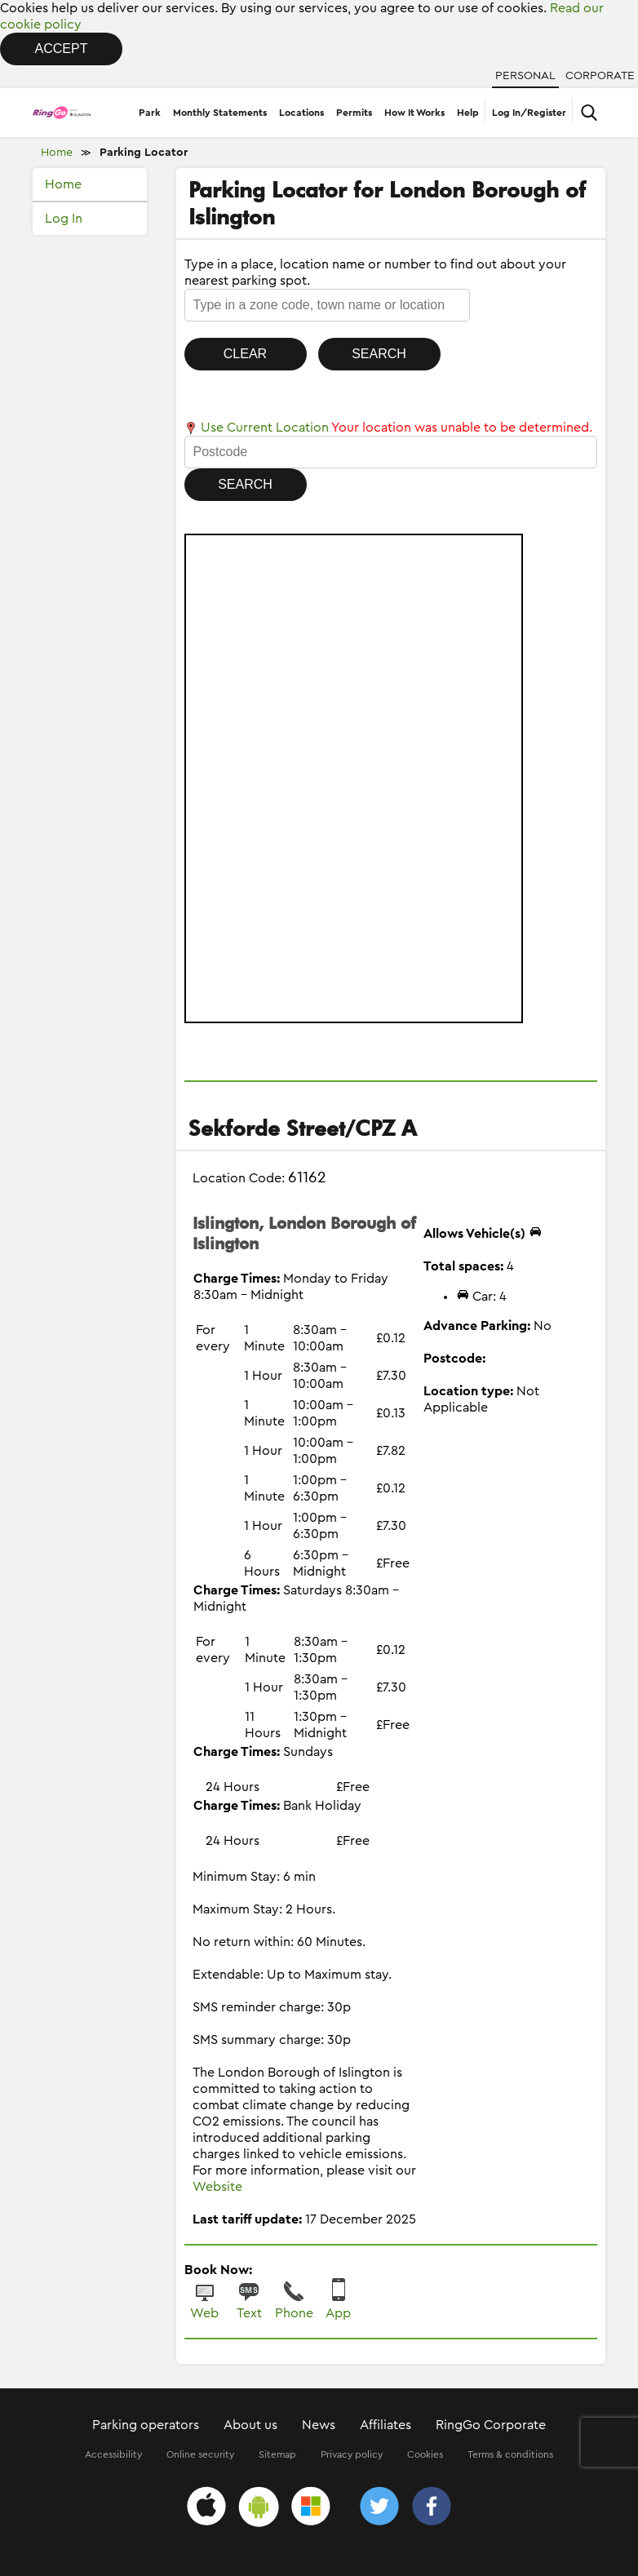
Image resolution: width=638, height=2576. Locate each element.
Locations (301, 112)
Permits (354, 112)
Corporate (600, 76)
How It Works (414, 112)
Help (468, 112)
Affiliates (385, 2425)
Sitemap (277, 2454)
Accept (61, 48)
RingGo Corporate (491, 2425)
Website (217, 2186)
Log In (63, 218)
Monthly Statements (220, 112)
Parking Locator (144, 152)
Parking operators (145, 2425)
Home (57, 152)
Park (150, 112)
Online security (200, 2454)
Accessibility (113, 2454)
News (318, 2425)
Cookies (425, 2454)
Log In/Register (529, 112)
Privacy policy (352, 2454)
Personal (525, 76)
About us (250, 2425)
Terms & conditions (510, 2454)
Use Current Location (256, 427)
